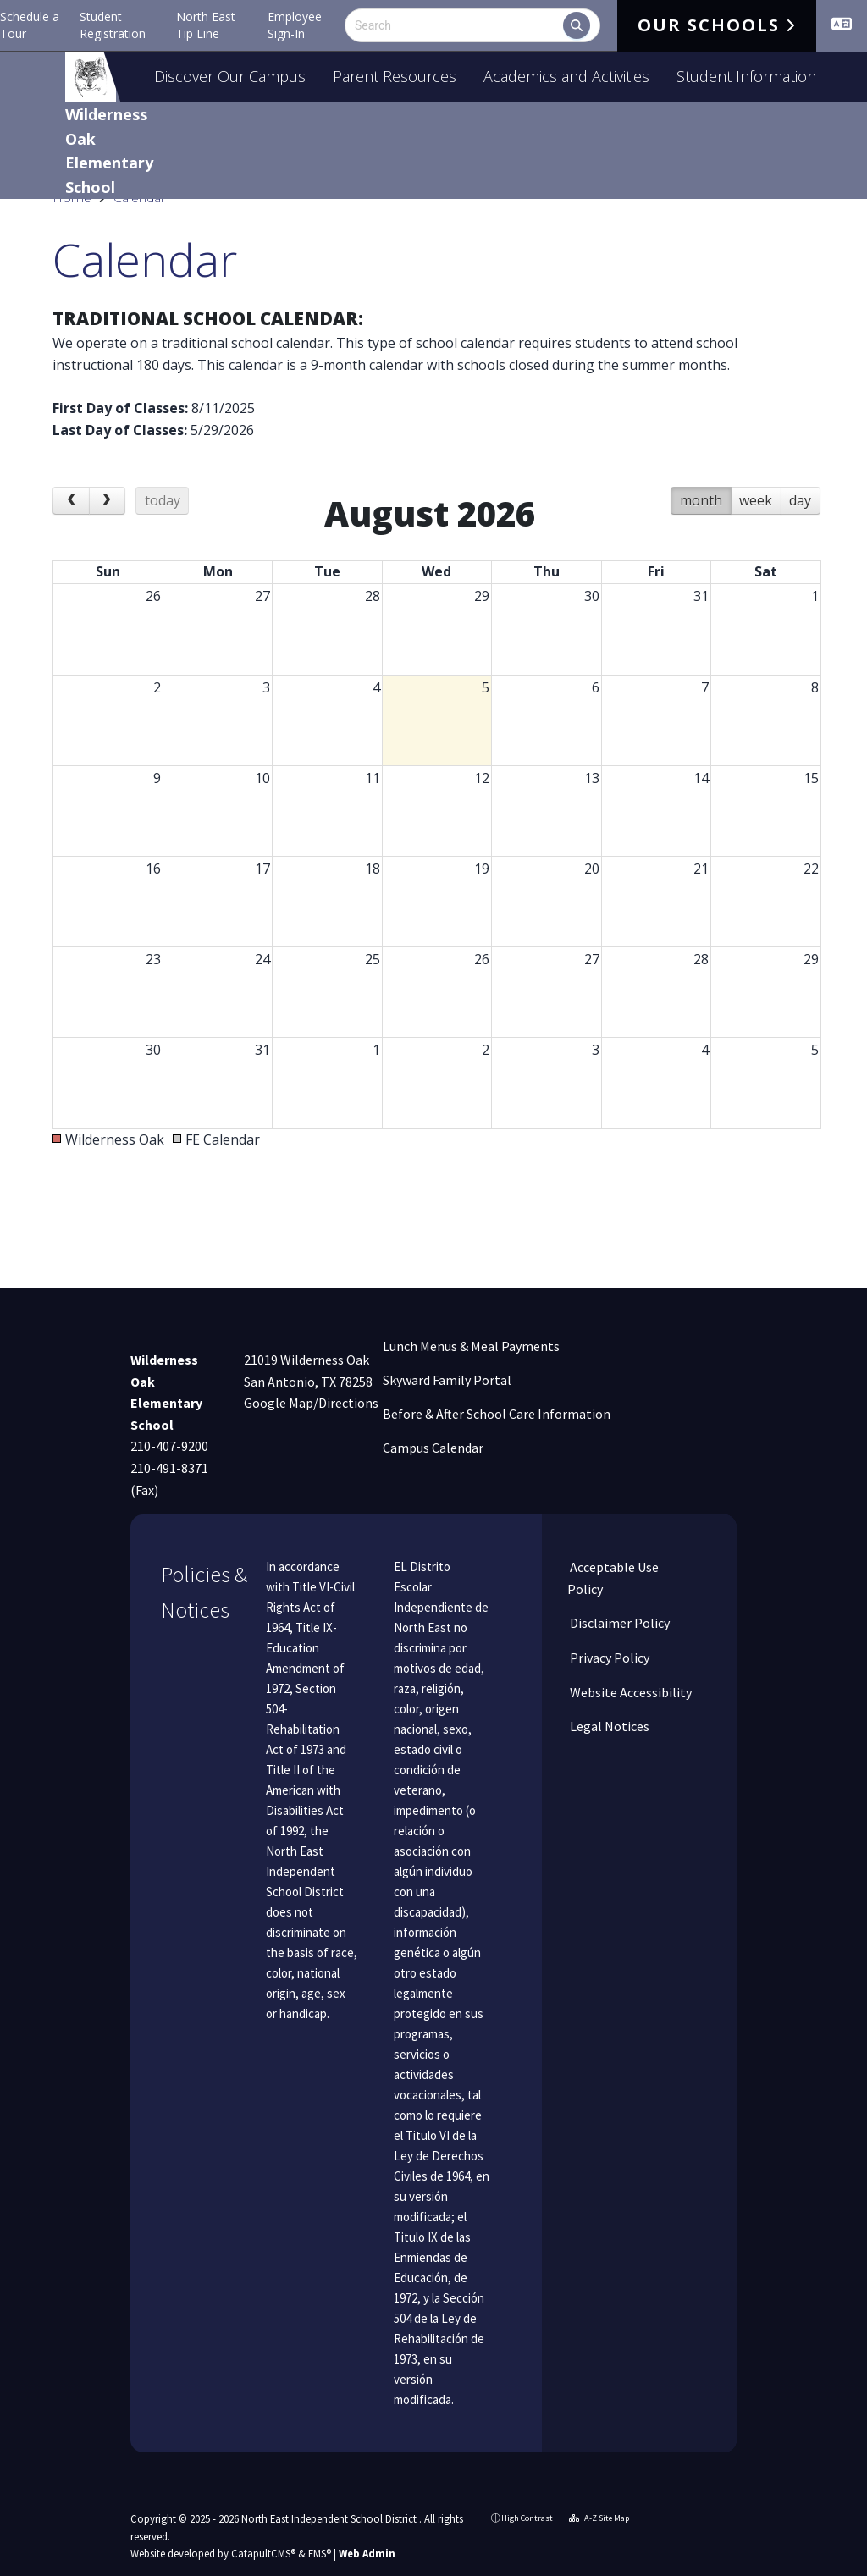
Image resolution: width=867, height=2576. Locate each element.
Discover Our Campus (230, 76)
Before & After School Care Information (496, 1413)
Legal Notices (608, 1726)
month (701, 538)
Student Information (746, 76)
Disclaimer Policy (618, 1622)
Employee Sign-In (295, 24)
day (800, 538)
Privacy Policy (608, 1657)
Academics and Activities (566, 76)
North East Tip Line (205, 24)
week (755, 538)
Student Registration (113, 24)
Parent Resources (394, 76)
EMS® (319, 2553)
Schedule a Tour (29, 24)
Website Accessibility (629, 1692)
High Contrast (527, 2518)
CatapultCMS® (263, 2553)
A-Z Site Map (599, 2518)
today (162, 538)
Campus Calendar (433, 1447)
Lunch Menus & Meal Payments (471, 1346)
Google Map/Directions (311, 1402)
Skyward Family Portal (447, 1379)
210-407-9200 (169, 1445)
